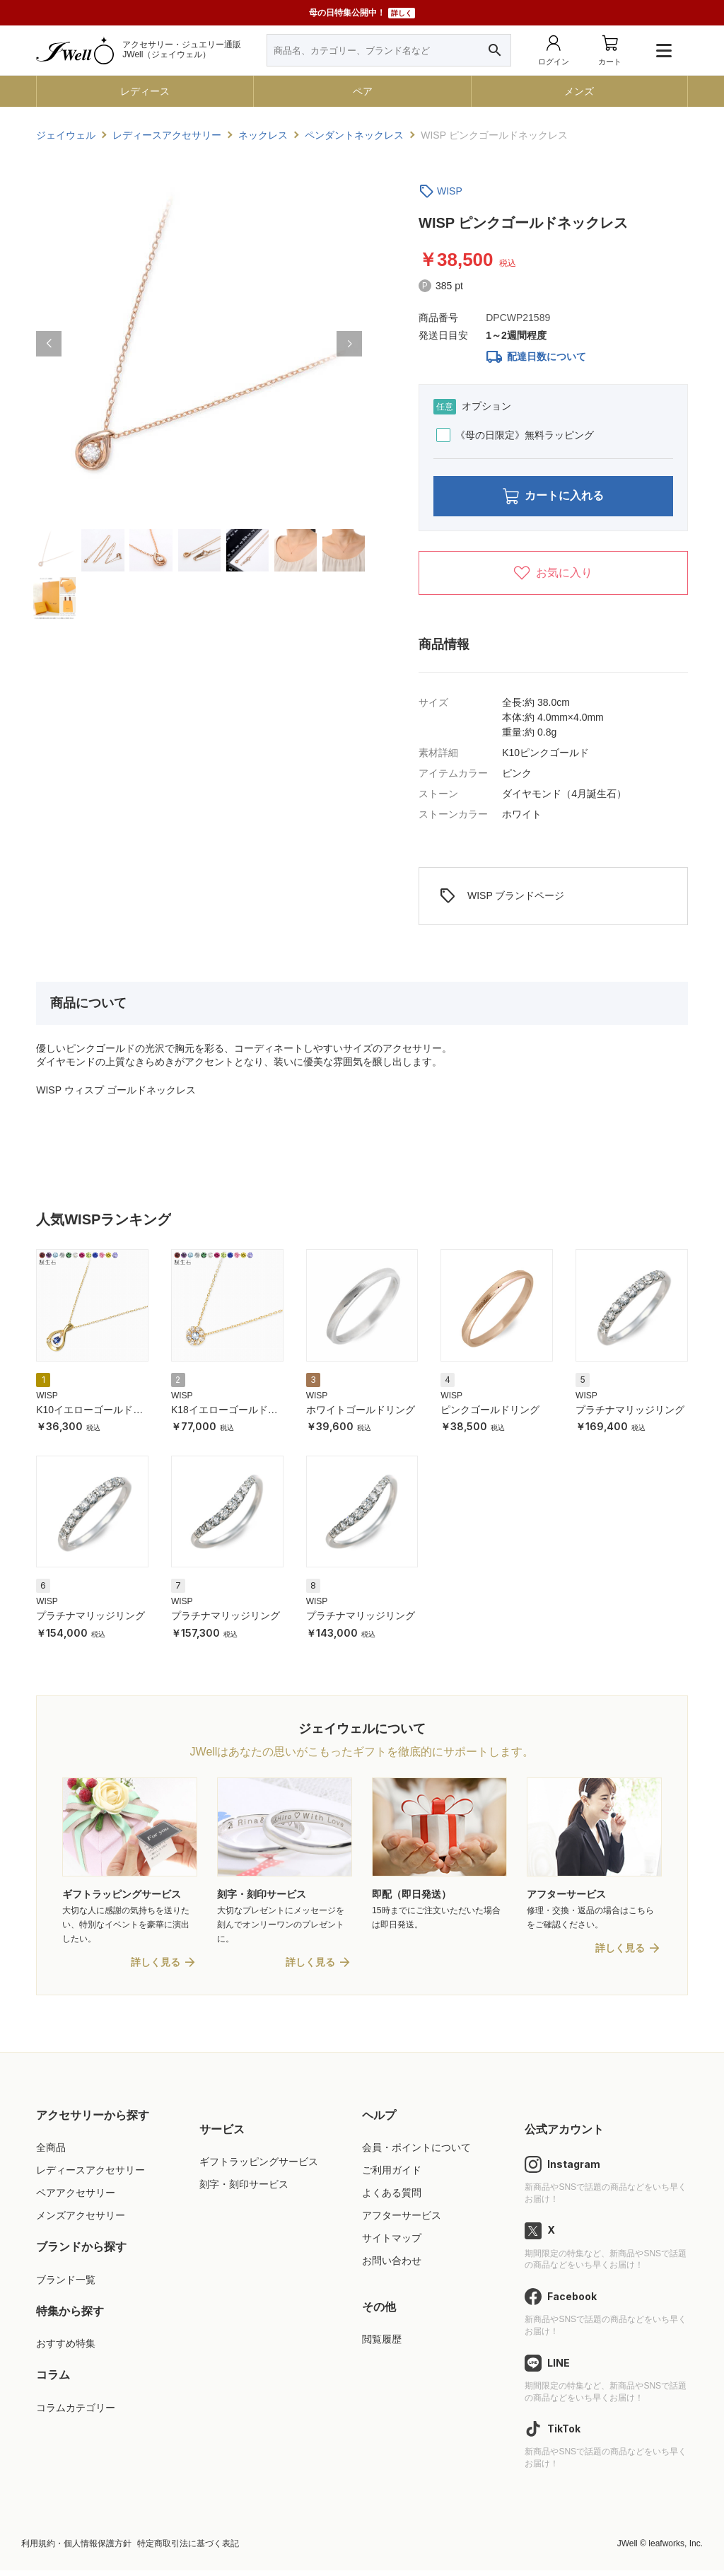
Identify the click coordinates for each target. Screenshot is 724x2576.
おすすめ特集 (65, 2349)
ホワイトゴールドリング (360, 1413)
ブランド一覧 (65, 2285)
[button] (49, 343)
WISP (449, 191)
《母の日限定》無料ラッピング (515, 435)
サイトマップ (391, 2244)
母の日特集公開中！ (362, 13)
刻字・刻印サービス (243, 2190)
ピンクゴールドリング (489, 1413)
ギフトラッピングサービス (258, 2168)
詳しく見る (155, 1967)
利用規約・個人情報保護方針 (76, 2550)
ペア (363, 91)
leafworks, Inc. (675, 2550)
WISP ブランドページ (501, 900)
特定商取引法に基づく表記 (188, 2550)
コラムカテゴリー (75, 2413)
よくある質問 (391, 2199)
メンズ (579, 91)
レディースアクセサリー (90, 2176)
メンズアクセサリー (80, 2221)
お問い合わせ (391, 2267)
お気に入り (552, 577)
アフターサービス (401, 2221)
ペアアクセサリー (75, 2199)
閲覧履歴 (382, 2345)
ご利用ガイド (391, 2176)
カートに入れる (553, 498)
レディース (145, 91)
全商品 (51, 2153)
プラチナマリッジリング (630, 1413)
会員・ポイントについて (416, 2153)
